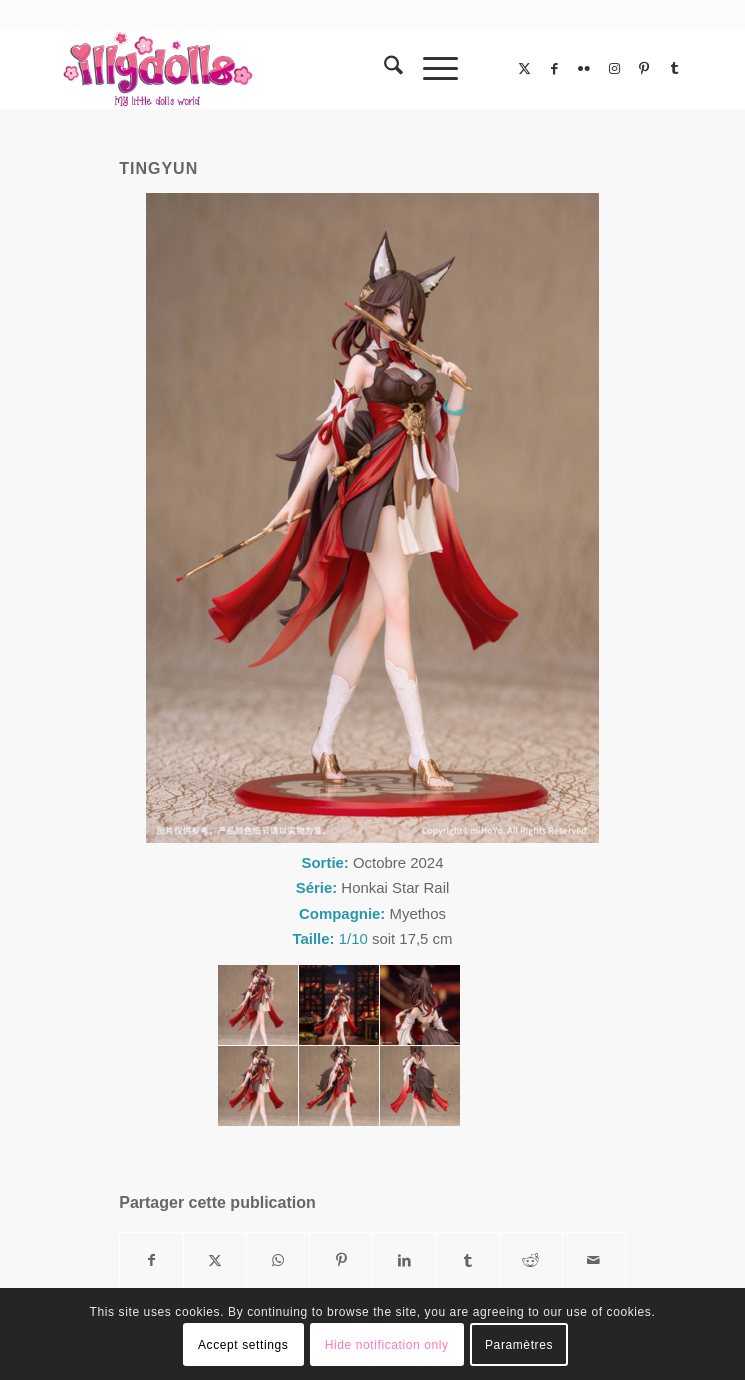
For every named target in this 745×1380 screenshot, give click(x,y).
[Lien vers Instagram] (614, 69)
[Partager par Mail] (594, 1260)
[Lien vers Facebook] (554, 69)
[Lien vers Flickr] (584, 69)
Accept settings (243, 1345)
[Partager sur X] (215, 1260)
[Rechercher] (383, 69)
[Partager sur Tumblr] (468, 1260)
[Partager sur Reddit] (531, 1260)
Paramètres (519, 1345)
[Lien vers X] (524, 69)
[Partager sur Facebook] (151, 1260)
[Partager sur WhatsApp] (278, 1260)
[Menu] (430, 69)
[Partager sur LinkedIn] (404, 1260)
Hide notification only (387, 1345)
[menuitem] (383, 69)
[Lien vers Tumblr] (674, 69)
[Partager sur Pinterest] (341, 1260)
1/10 (353, 938)
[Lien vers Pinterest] (644, 69)
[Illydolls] (309, 69)
